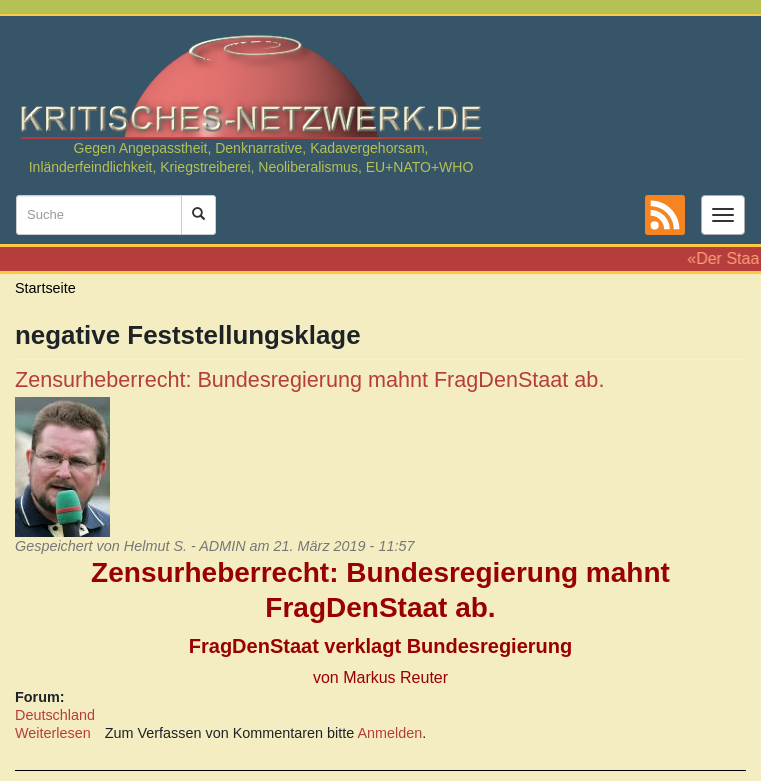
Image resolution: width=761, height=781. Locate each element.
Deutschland (55, 715)
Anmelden (390, 733)
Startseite (45, 288)
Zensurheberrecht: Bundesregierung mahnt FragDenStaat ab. (309, 379)
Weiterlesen (53, 733)
